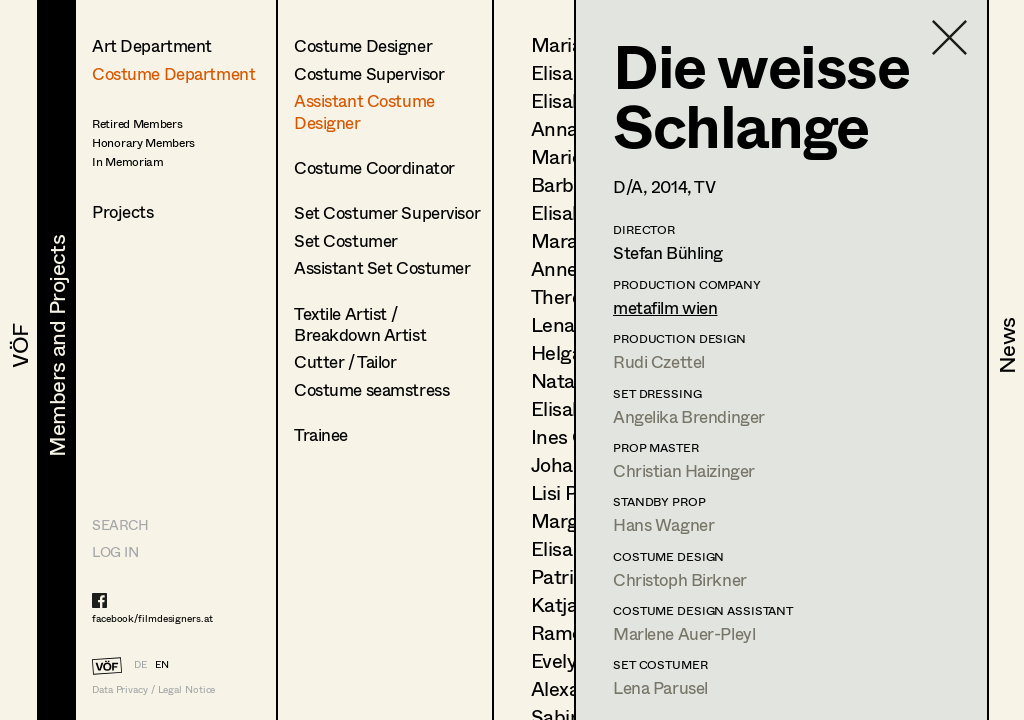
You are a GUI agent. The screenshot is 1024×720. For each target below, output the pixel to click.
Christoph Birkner (680, 579)
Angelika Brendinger (689, 416)
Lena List (571, 324)
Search (120, 524)
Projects (123, 211)
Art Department (152, 45)
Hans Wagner (663, 524)
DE (140, 664)
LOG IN (115, 551)
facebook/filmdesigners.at (152, 618)
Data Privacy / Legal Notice (153, 689)
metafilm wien (665, 307)
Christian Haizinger (684, 470)
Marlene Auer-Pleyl (684, 633)
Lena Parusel (660, 687)
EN (162, 664)
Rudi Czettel (659, 361)
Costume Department (173, 73)
